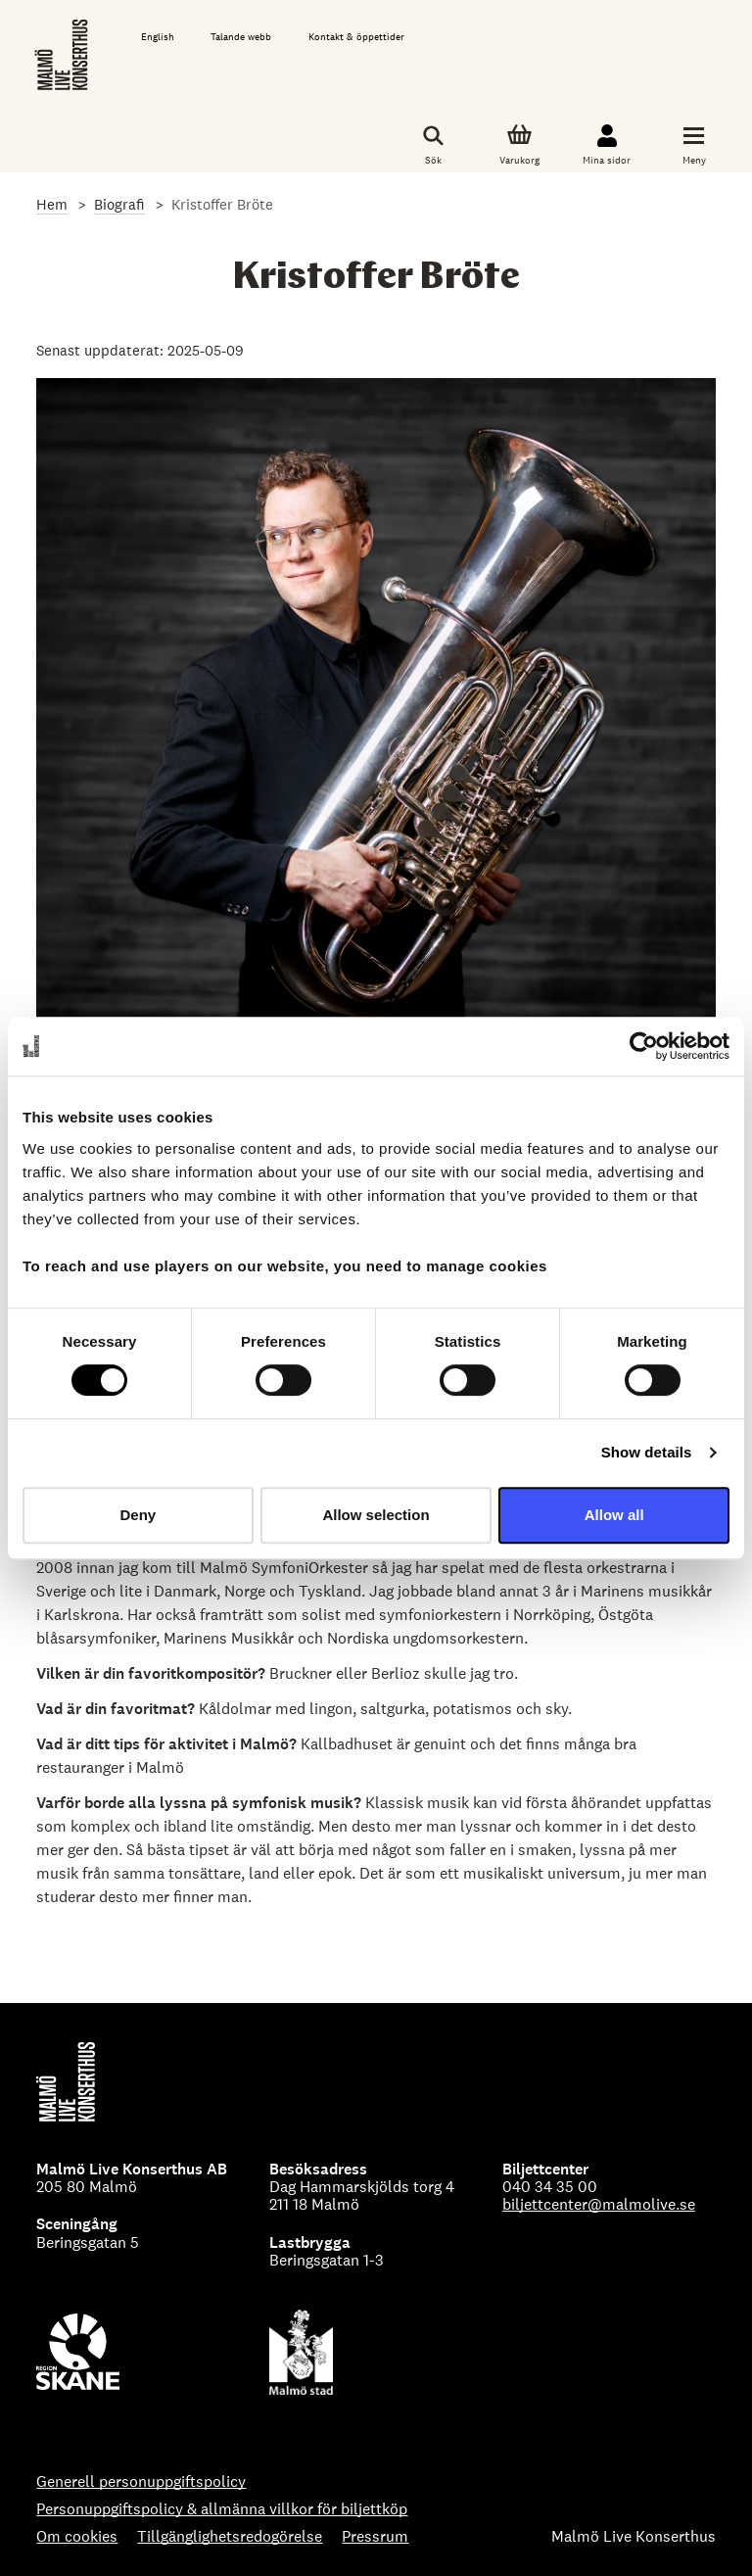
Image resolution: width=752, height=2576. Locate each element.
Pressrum (375, 2537)
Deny (137, 1514)
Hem (52, 204)
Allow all (614, 1514)
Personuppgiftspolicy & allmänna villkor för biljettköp (221, 2509)
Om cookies (77, 2537)
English (157, 36)
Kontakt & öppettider (356, 36)
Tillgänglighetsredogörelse (229, 2537)
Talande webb (241, 36)
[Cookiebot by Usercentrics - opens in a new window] (643, 1046)
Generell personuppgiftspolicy (141, 2482)
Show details (646, 1452)
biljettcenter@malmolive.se (598, 2204)
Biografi (119, 204)
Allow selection (375, 1514)
